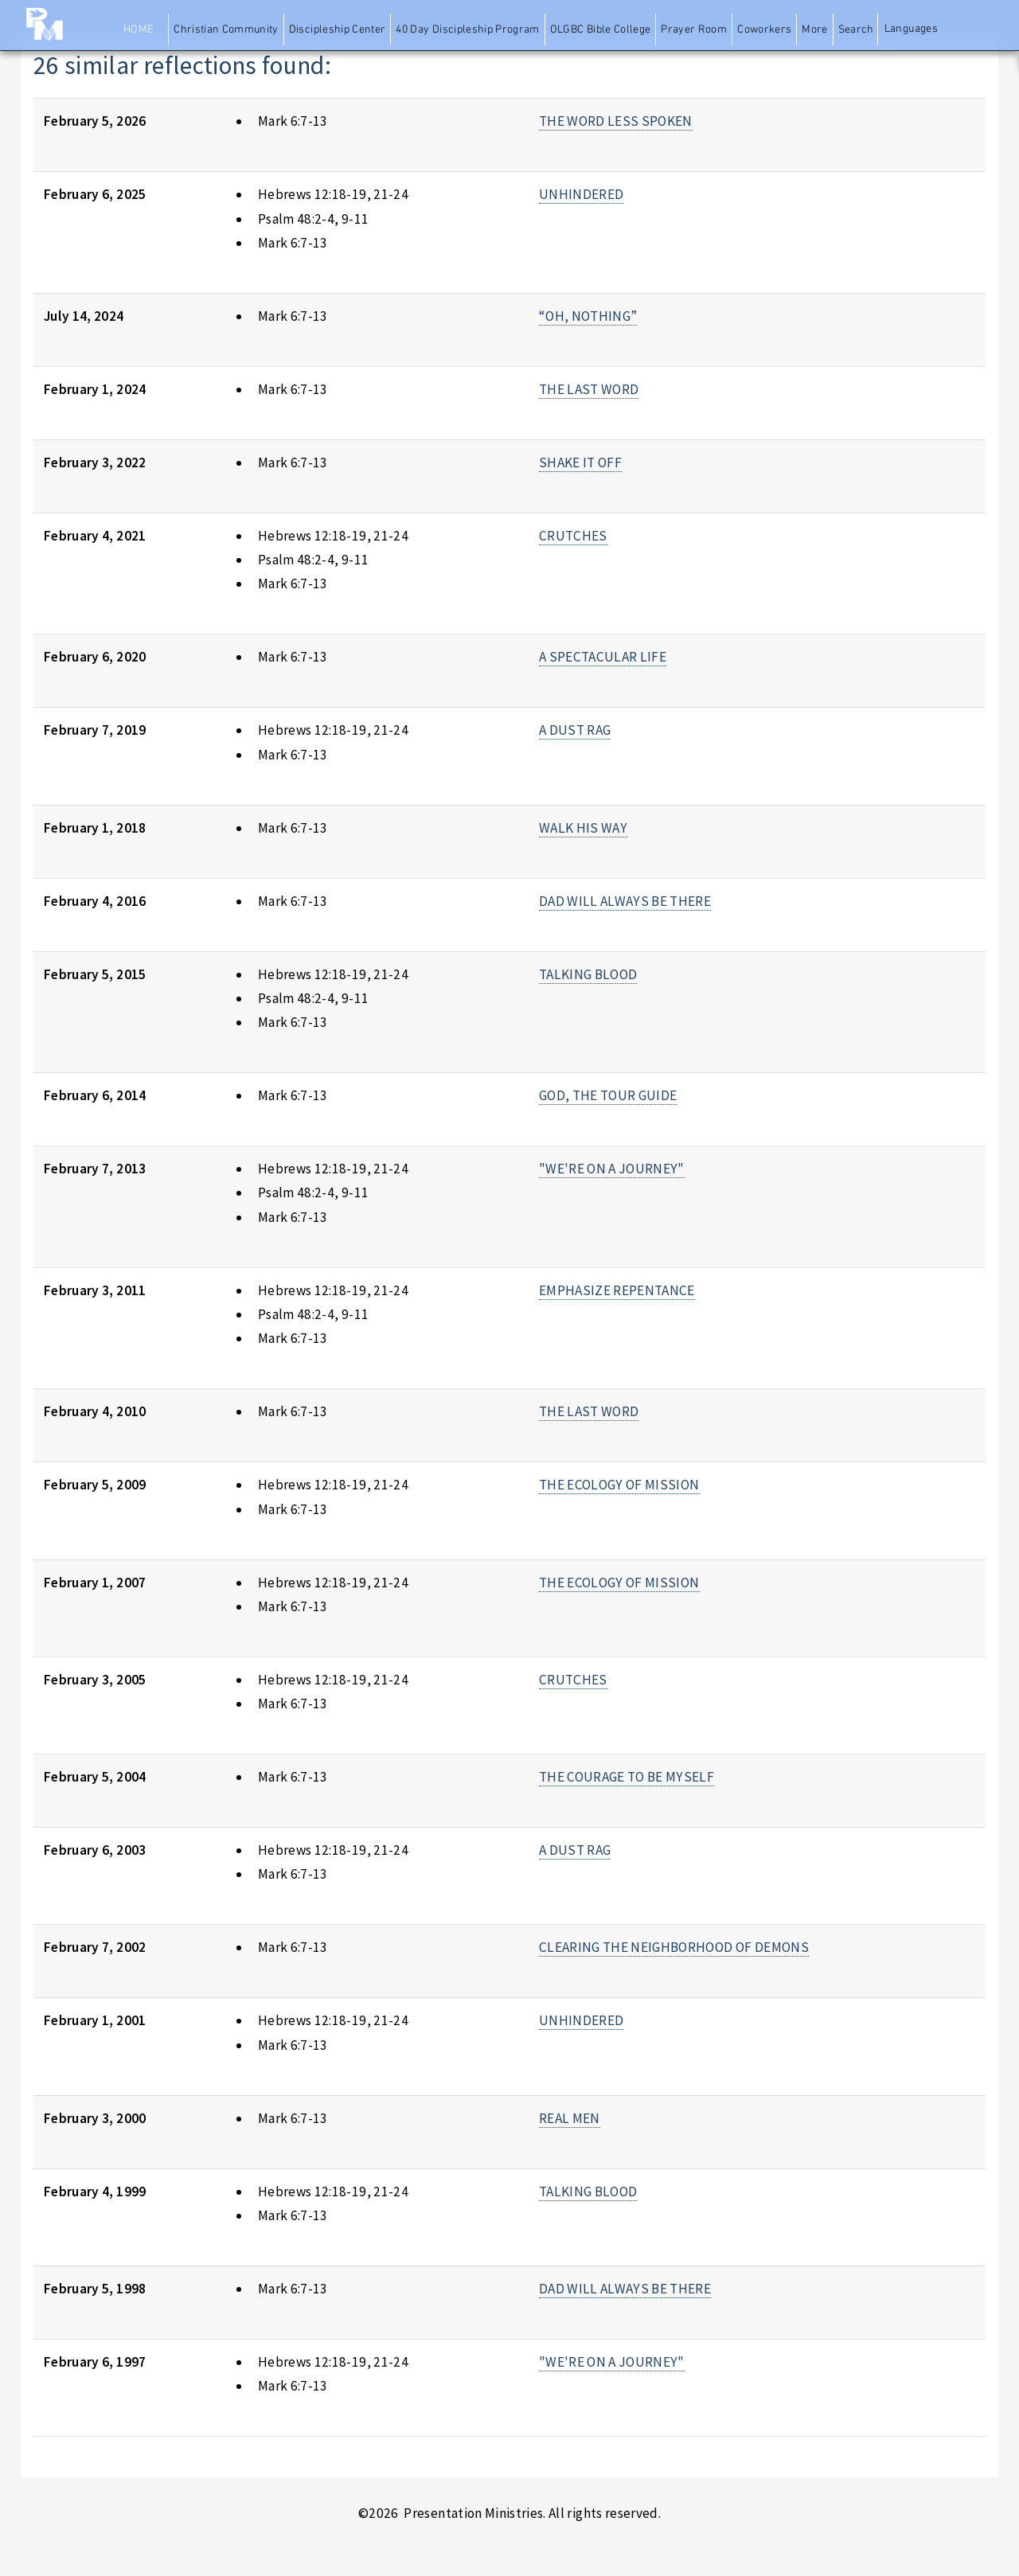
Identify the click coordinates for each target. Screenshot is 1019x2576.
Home (138, 30)
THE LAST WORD (589, 389)
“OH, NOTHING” (588, 316)
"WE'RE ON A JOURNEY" (612, 1168)
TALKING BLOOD (588, 974)
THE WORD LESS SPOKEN (616, 121)
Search (856, 30)
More (814, 30)
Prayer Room (694, 30)
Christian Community (226, 30)
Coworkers (764, 30)
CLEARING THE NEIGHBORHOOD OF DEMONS (674, 1947)
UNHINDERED (581, 194)
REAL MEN (569, 2118)
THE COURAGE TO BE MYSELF (626, 1777)
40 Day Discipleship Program (467, 30)
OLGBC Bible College (600, 30)
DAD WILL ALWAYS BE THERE (625, 901)
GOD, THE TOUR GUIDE (608, 1095)
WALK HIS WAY (583, 828)
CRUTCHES (573, 535)
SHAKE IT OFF (580, 462)
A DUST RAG (575, 730)
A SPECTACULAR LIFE (602, 656)
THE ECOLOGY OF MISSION (619, 1484)
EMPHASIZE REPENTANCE (617, 1290)
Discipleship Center (337, 30)
